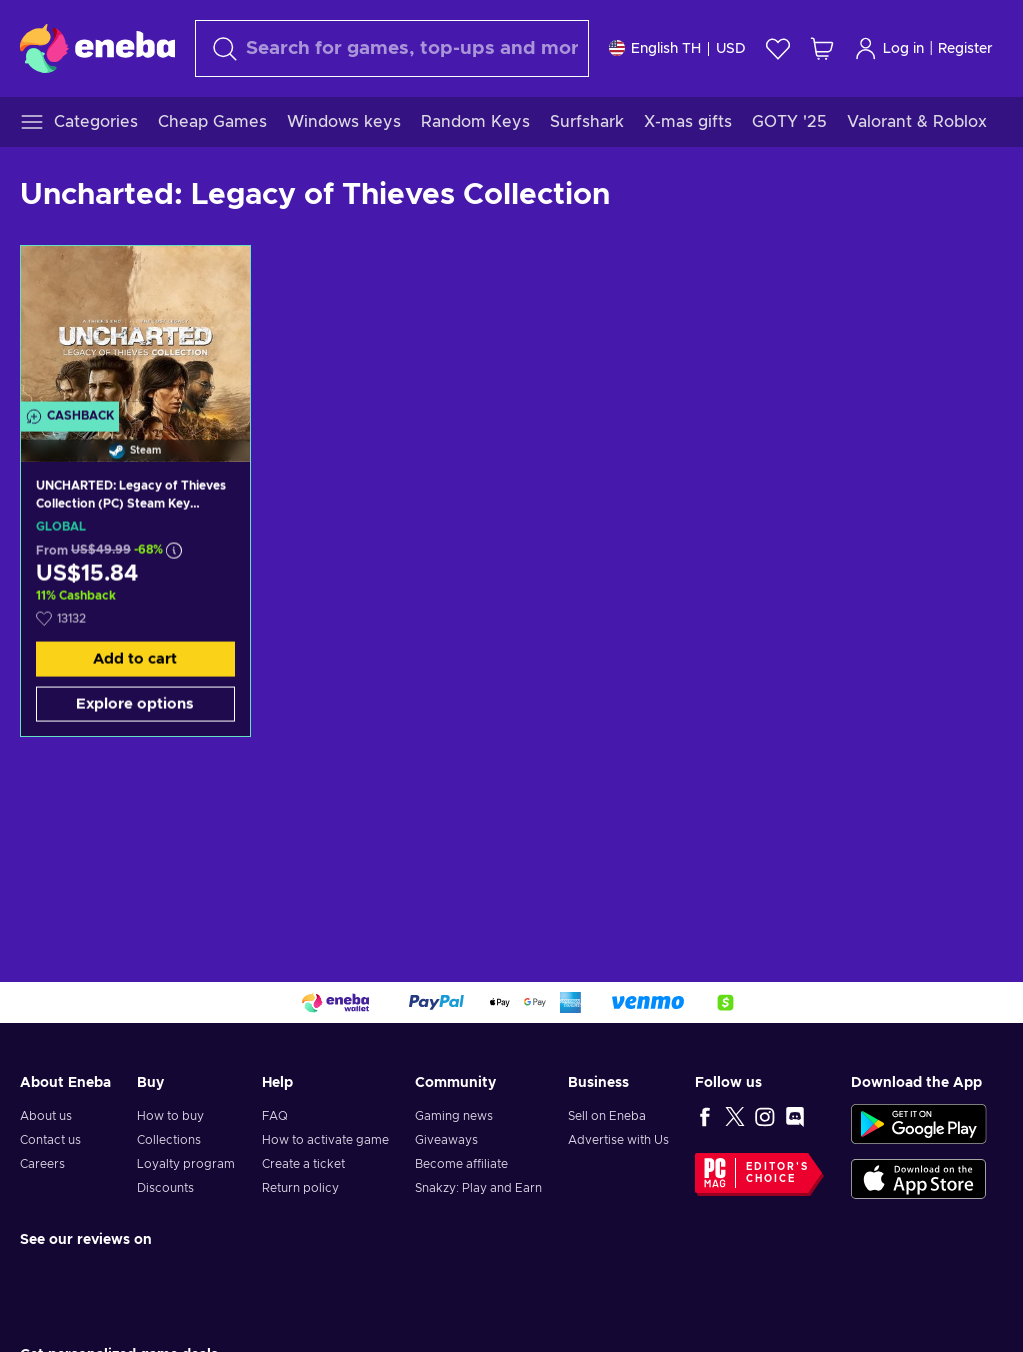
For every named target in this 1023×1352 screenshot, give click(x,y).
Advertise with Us (618, 1140)
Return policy (300, 1188)
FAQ (275, 1116)
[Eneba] (97, 48)
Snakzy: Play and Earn (478, 1188)
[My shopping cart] (822, 48)
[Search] (392, 48)
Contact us (50, 1140)
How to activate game (325, 1140)
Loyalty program (186, 1164)
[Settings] (677, 48)
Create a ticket (303, 1164)
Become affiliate (461, 1164)
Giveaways (446, 1140)
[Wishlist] (778, 48)
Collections (169, 1140)
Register (965, 49)
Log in (889, 48)
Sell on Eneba (607, 1116)
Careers (42, 1164)
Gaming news (454, 1116)
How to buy (170, 1116)
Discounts (165, 1188)
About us (46, 1116)
